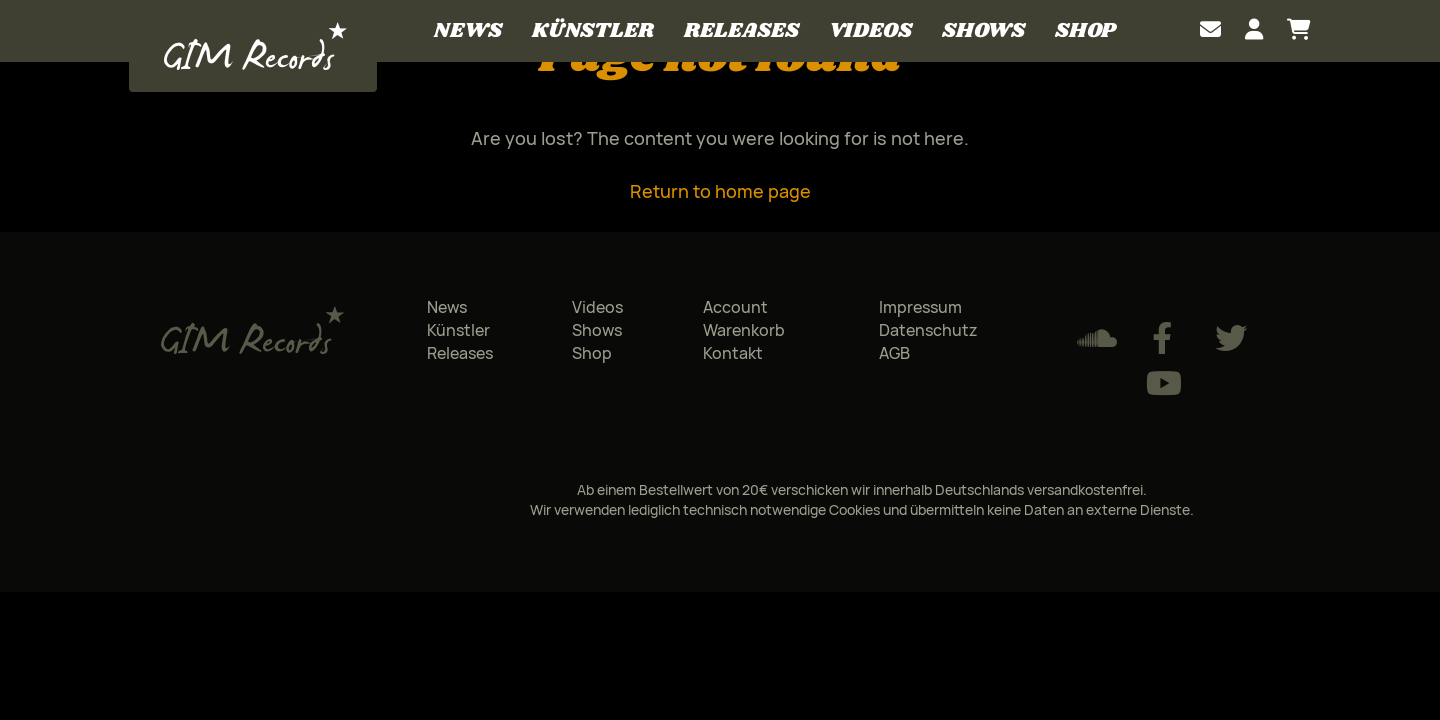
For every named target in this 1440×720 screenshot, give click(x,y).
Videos (870, 30)
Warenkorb (744, 330)
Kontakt (733, 353)
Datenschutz (928, 330)
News (468, 30)
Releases (741, 30)
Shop (1085, 30)
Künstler (593, 30)
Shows (983, 30)
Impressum (920, 307)
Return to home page (720, 191)
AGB (894, 353)
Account (735, 307)
